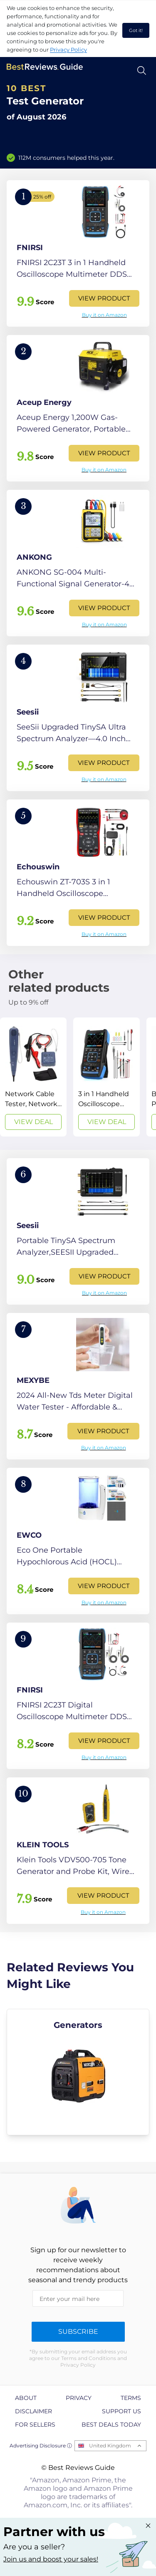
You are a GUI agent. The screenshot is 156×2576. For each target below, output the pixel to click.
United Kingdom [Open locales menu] (110, 2445)
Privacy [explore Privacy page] (79, 2398)
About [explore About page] (26, 2398)
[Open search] (141, 70)
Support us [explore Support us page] (121, 2411)
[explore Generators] (78, 2072)
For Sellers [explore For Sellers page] (35, 2424)
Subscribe (78, 2331)
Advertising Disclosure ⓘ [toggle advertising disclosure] (41, 2445)
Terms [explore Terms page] (131, 2398)
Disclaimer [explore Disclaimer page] (33, 2411)
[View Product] (78, 253)
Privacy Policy (68, 49)
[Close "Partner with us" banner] (148, 2526)
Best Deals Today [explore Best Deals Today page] (111, 2424)
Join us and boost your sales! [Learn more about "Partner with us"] (50, 2559)
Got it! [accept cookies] (136, 30)
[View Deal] (33, 1077)
